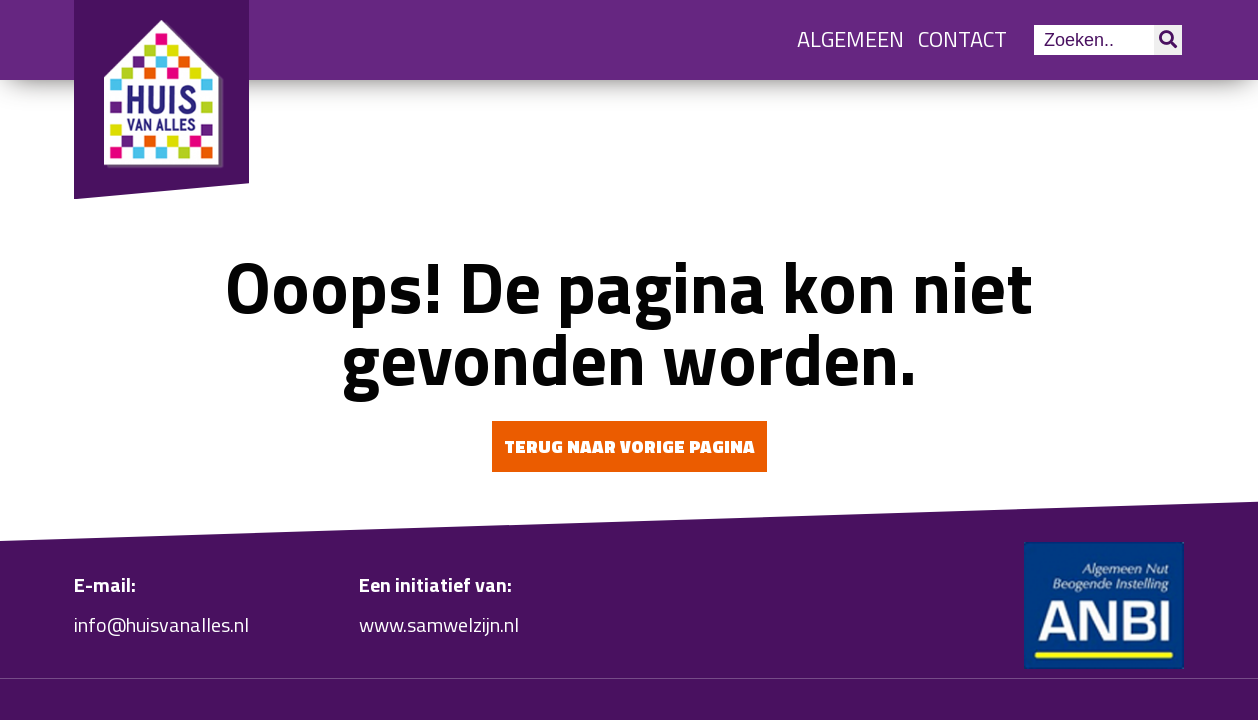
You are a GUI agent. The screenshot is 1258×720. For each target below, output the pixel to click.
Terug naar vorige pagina (629, 446)
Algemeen (850, 39)
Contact (962, 39)
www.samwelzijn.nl (439, 624)
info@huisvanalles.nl (161, 624)
